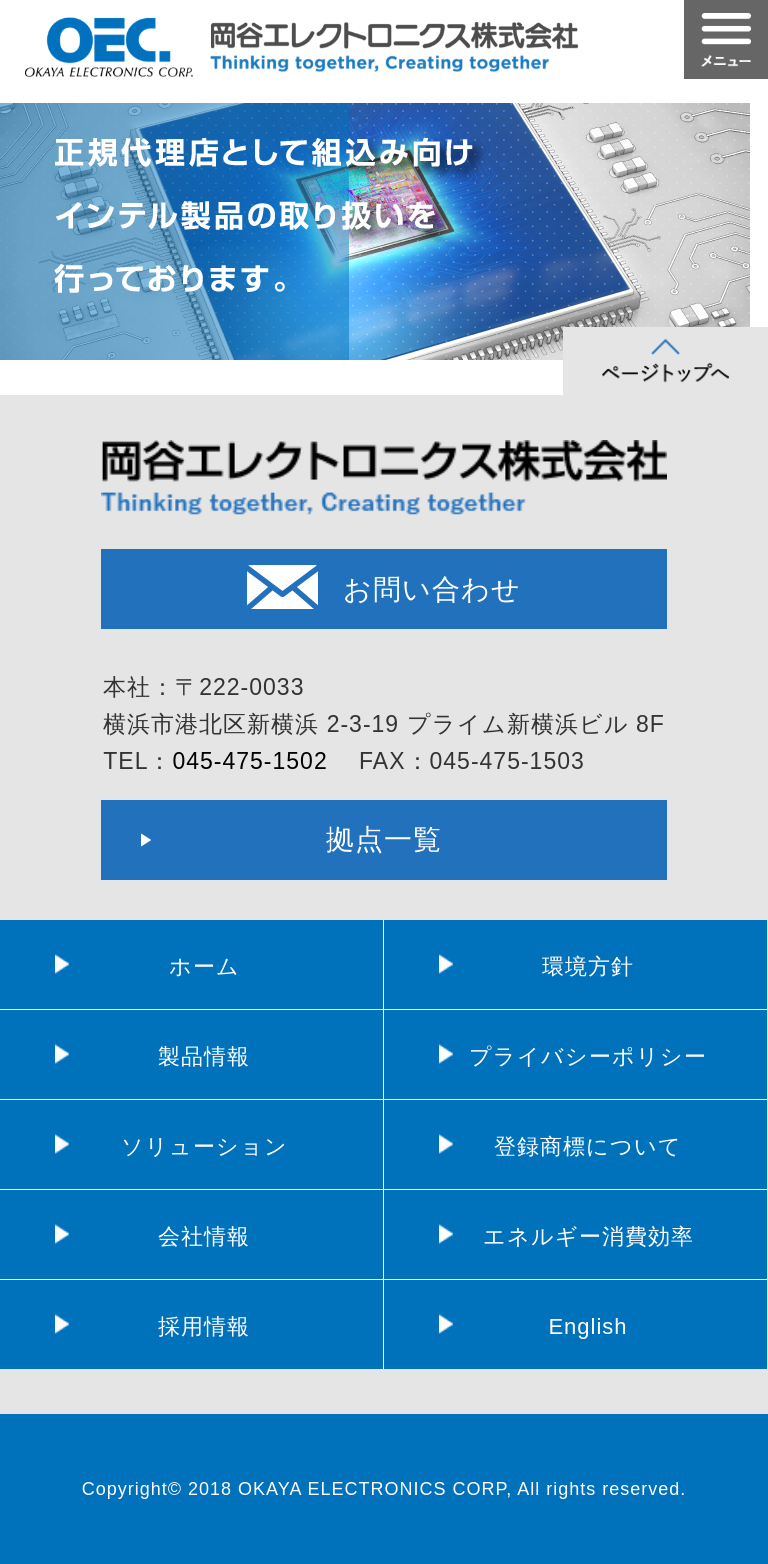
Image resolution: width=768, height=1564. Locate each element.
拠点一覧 (384, 839)
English (587, 1326)
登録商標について (588, 1146)
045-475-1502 (249, 761)
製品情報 (204, 1056)
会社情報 (204, 1236)
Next (742, 210)
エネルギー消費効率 (588, 1236)
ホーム (204, 966)
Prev (26, 210)
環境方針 (588, 966)
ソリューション (204, 1146)
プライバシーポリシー (588, 1056)
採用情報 (204, 1326)
